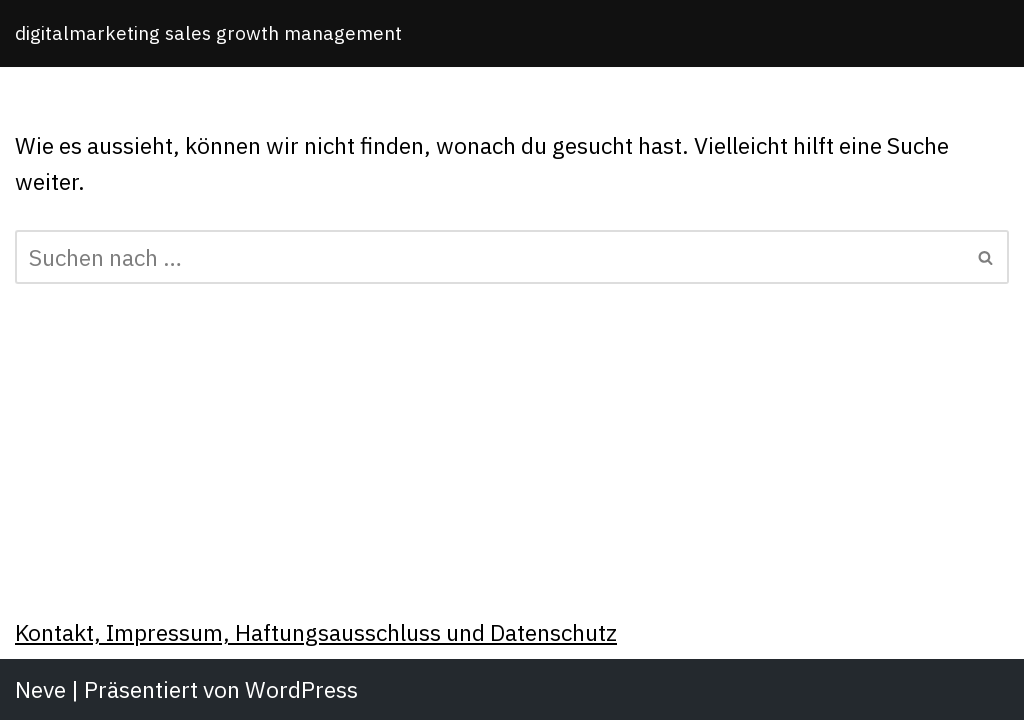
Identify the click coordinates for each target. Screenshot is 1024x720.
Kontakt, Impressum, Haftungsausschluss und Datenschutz (316, 632)
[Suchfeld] (489, 257)
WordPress (301, 689)
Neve (40, 689)
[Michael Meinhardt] (208, 33)
